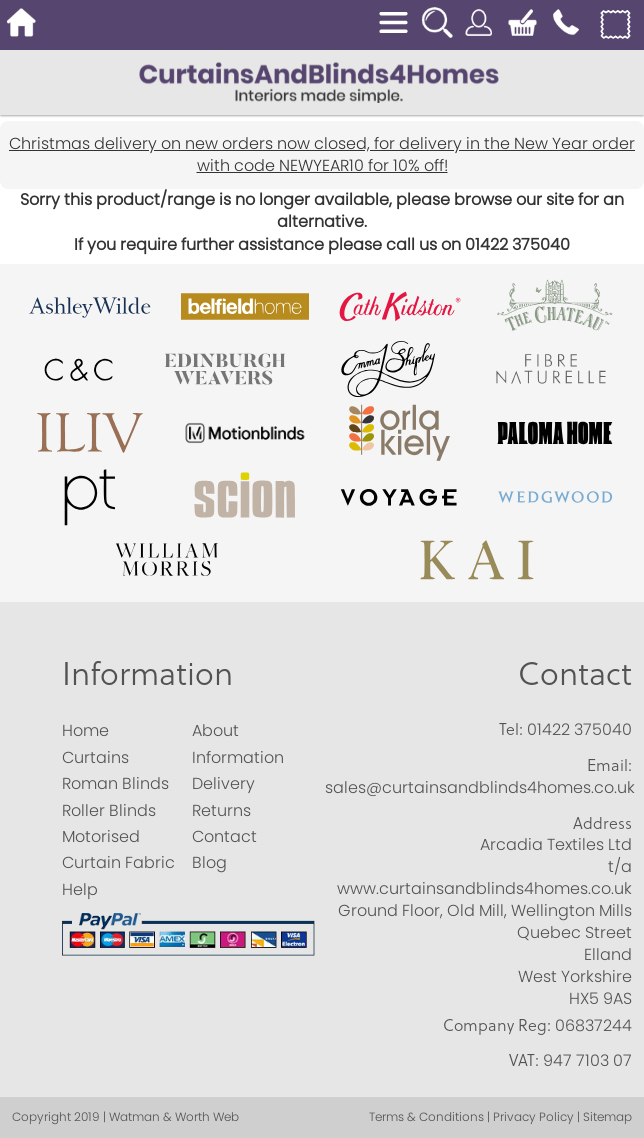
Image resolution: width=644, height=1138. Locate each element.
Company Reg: (497, 1025)
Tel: (511, 729)
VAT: (524, 1060)
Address (602, 823)
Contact (575, 672)
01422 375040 (579, 729)
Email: (609, 765)
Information (147, 672)
